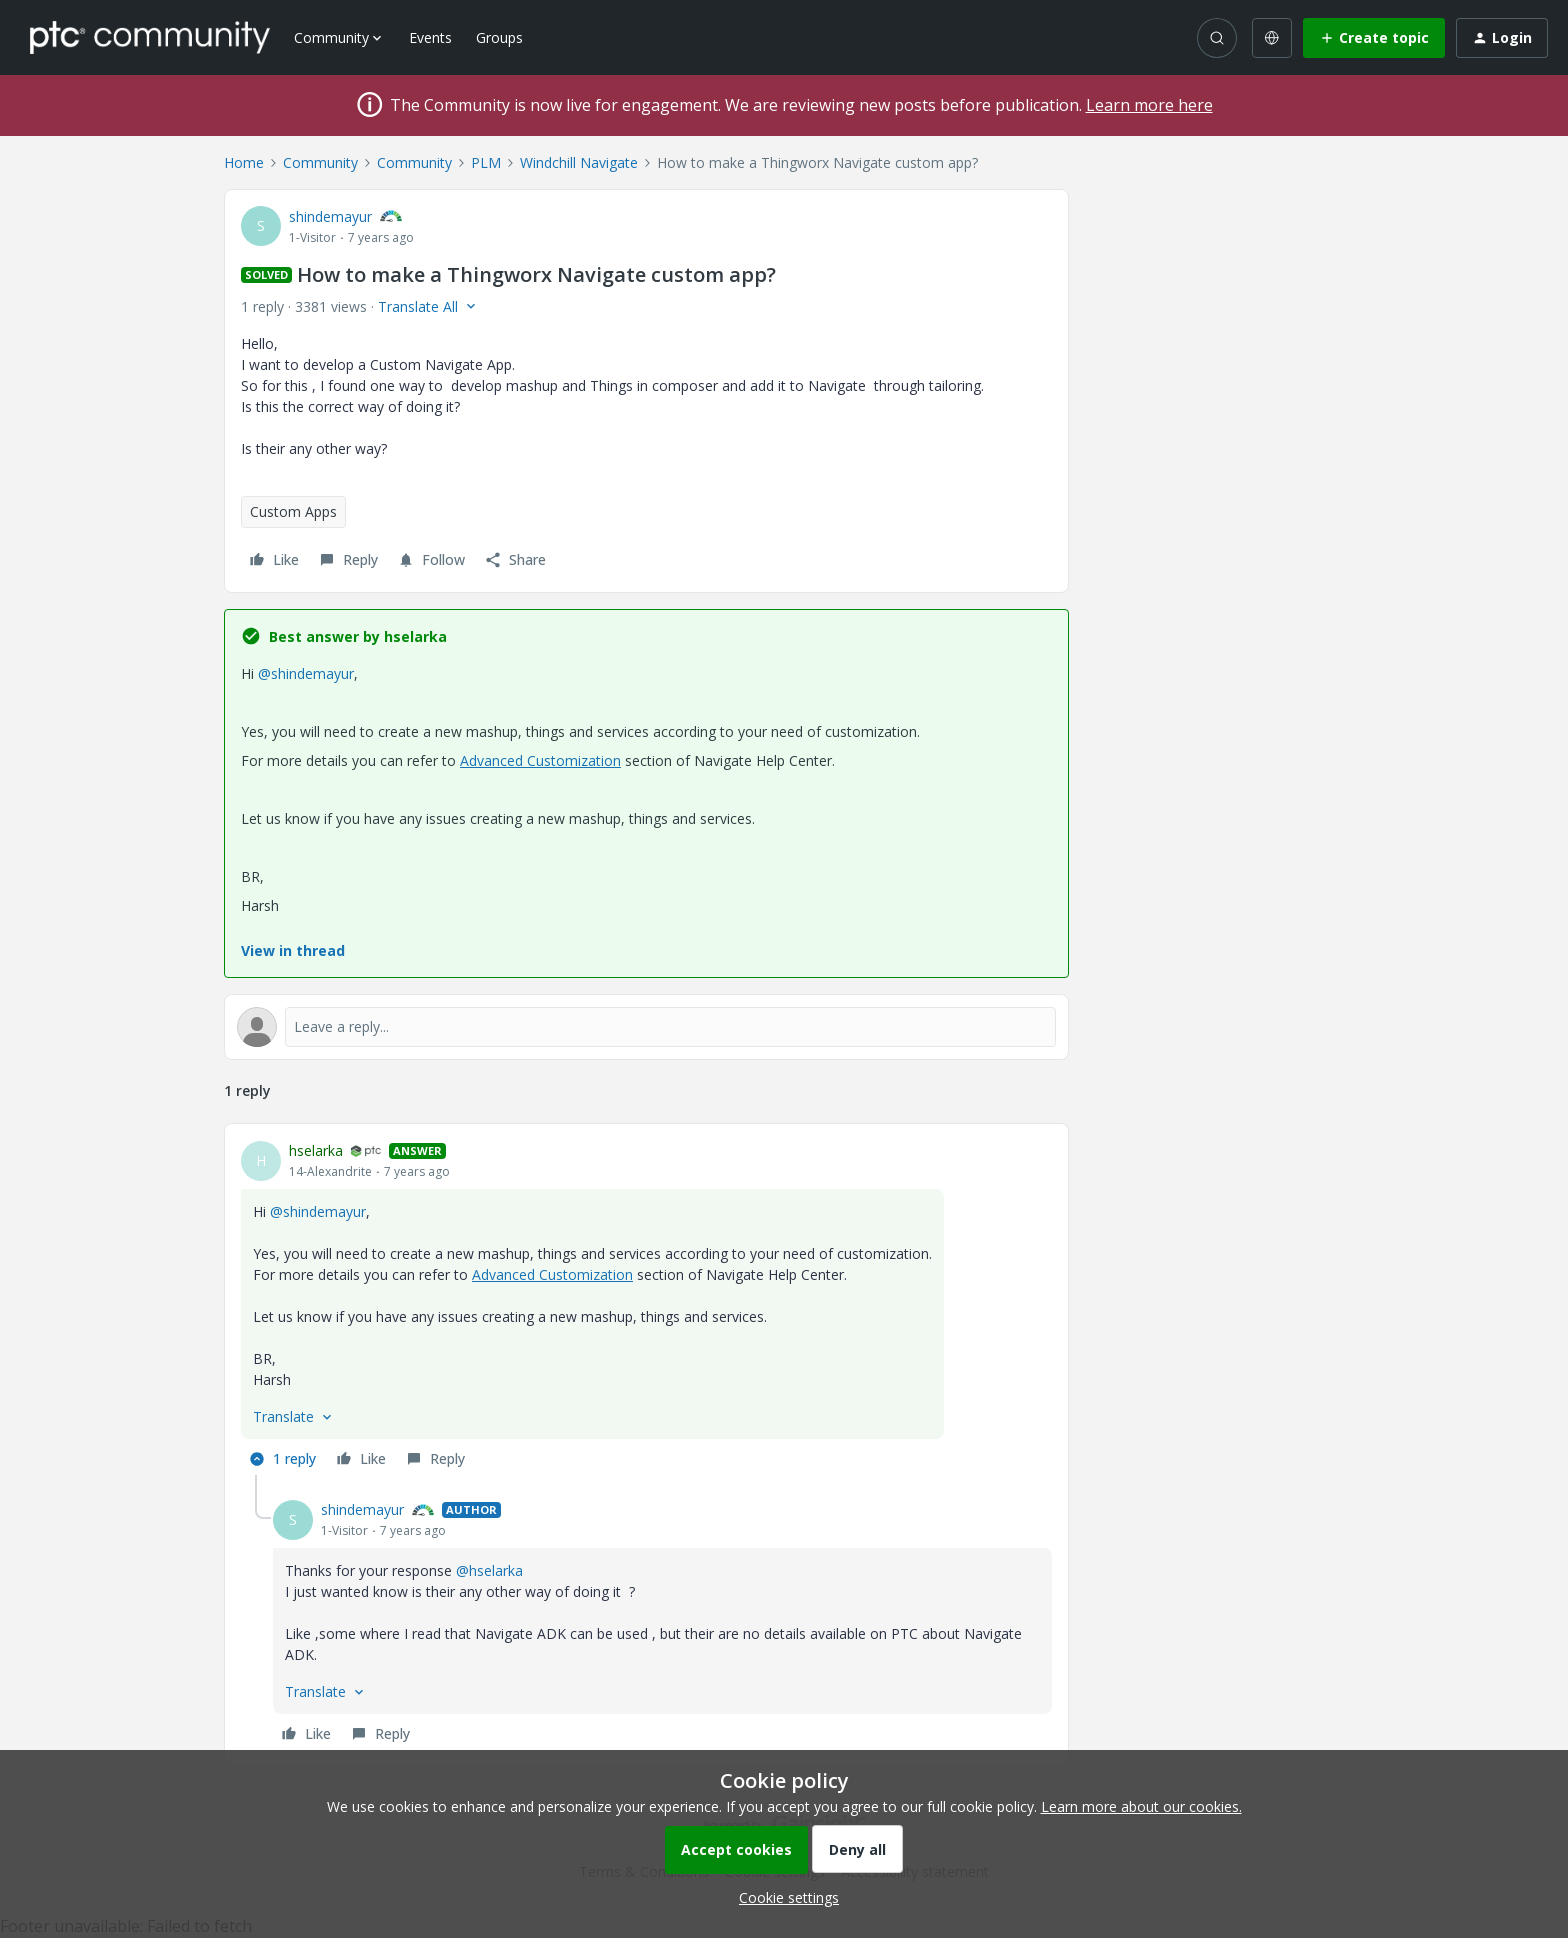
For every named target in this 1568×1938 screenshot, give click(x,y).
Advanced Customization (540, 760)
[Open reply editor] (646, 1027)
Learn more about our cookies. (1141, 1806)
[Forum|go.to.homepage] (150, 37)
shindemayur (330, 216)
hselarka (316, 1150)
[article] (646, 1307)
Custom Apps (293, 511)
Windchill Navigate (579, 162)
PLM (486, 162)
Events (430, 37)
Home (244, 162)
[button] (1374, 38)
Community (320, 162)
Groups (499, 37)
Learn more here (1149, 105)
